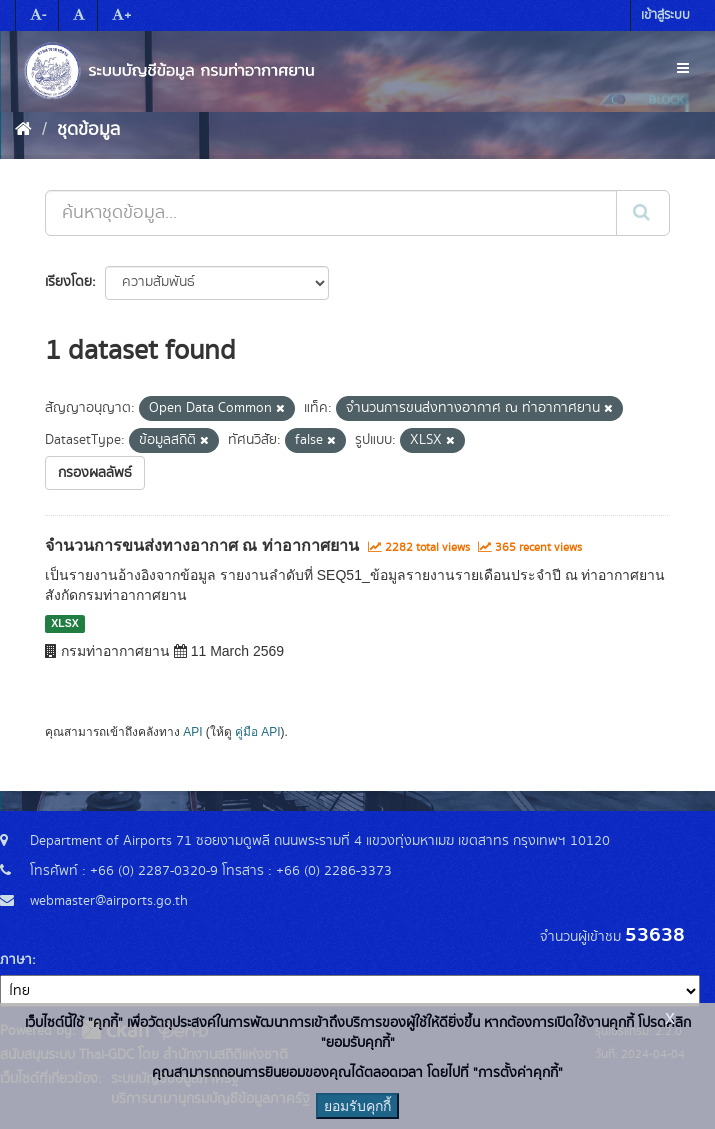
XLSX (64, 624)
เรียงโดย (68, 282)
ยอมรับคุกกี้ (357, 1106)
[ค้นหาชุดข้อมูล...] (331, 213)
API (192, 732)
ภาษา (16, 960)
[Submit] (643, 213)
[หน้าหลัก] (23, 130)
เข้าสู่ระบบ (665, 15)
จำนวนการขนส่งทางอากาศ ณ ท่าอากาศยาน (202, 545)
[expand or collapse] (683, 69)
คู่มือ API (257, 732)
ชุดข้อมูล (88, 130)
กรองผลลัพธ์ (95, 473)
